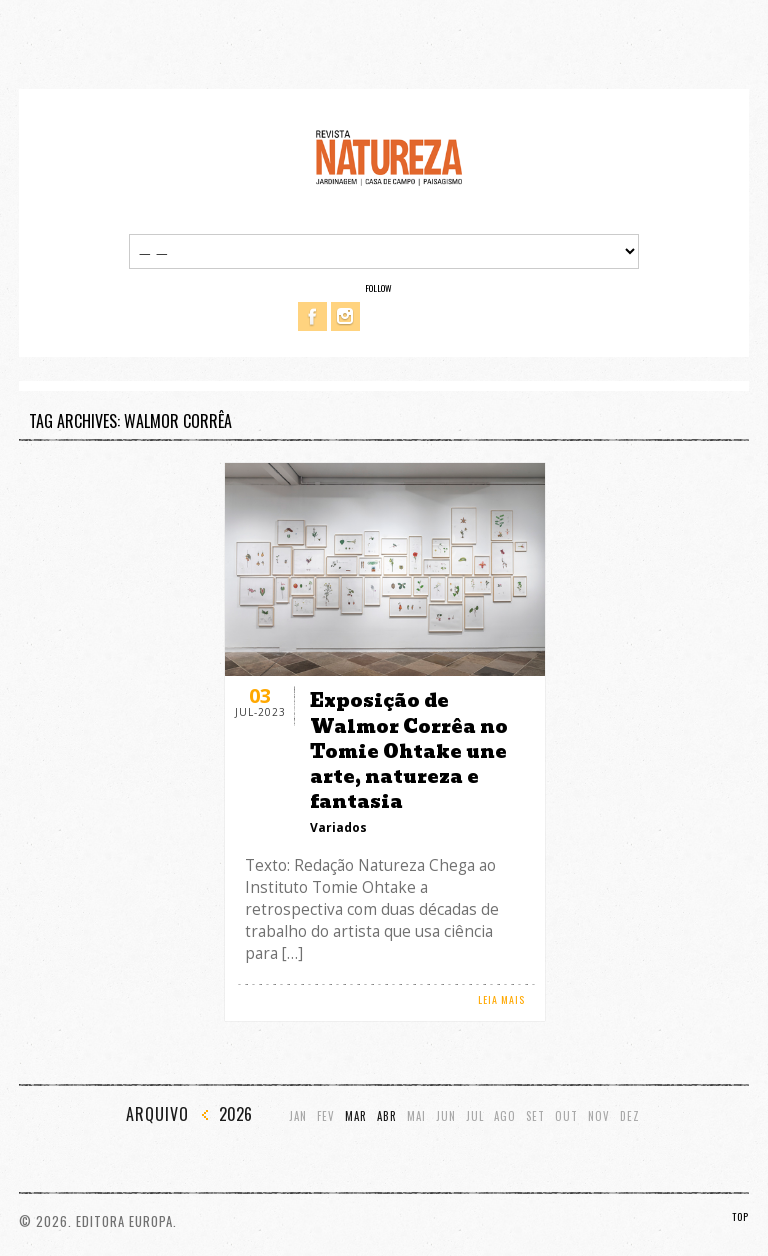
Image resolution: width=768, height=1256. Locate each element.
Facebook (312, 316)
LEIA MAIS (501, 999)
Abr (387, 1116)
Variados (338, 827)
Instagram (345, 316)
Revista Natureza (389, 156)
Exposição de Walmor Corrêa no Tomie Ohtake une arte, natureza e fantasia (409, 751)
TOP (740, 1216)
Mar (356, 1116)
